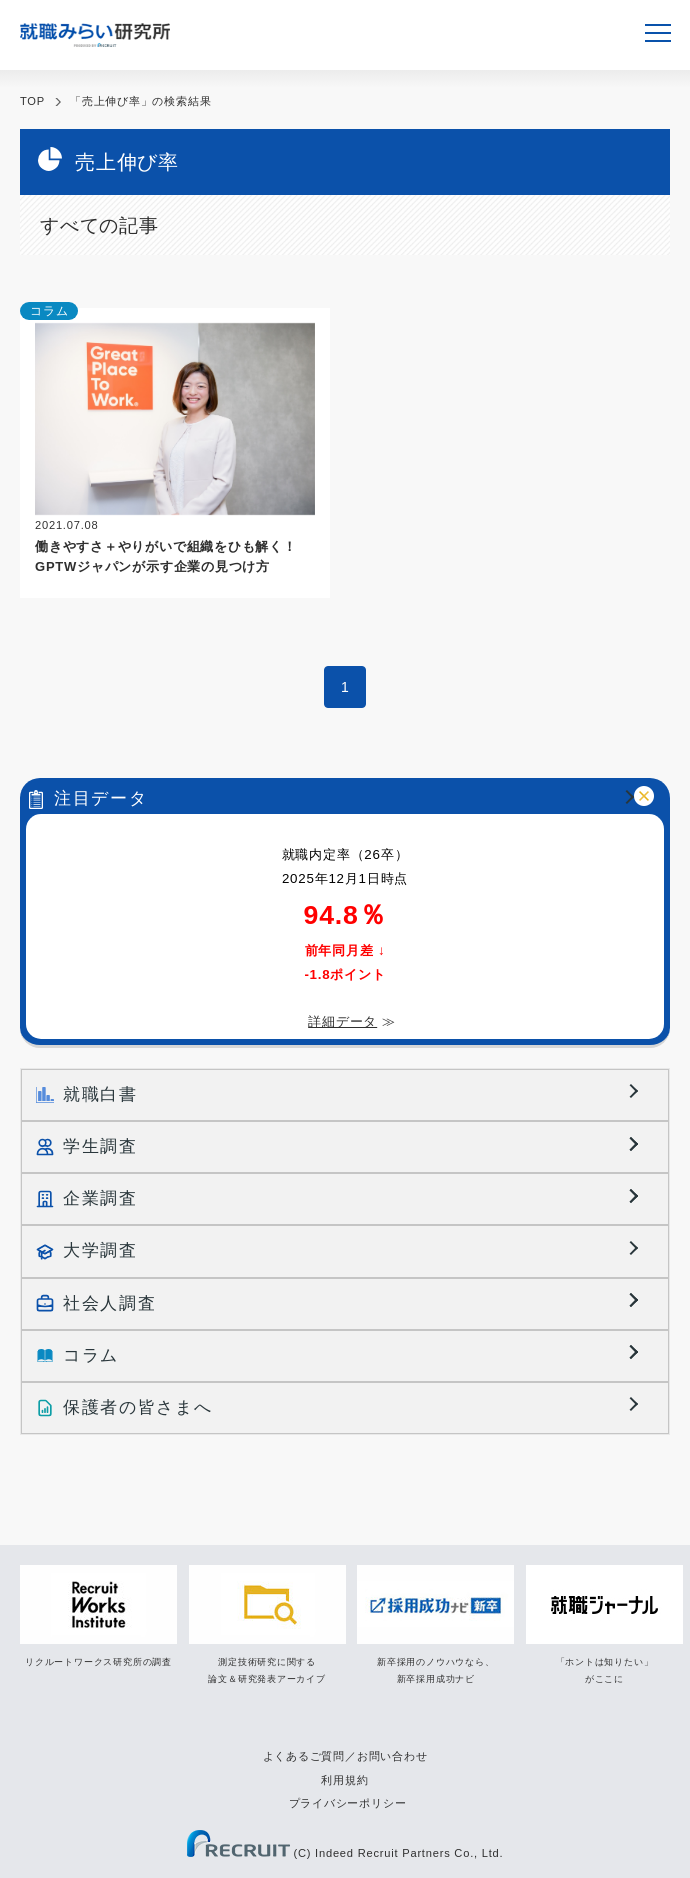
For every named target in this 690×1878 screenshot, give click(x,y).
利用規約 (344, 1780)
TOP (32, 101)
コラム (49, 311)
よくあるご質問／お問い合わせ (345, 1756)
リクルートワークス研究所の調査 (98, 1662)
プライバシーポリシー (348, 1803)
